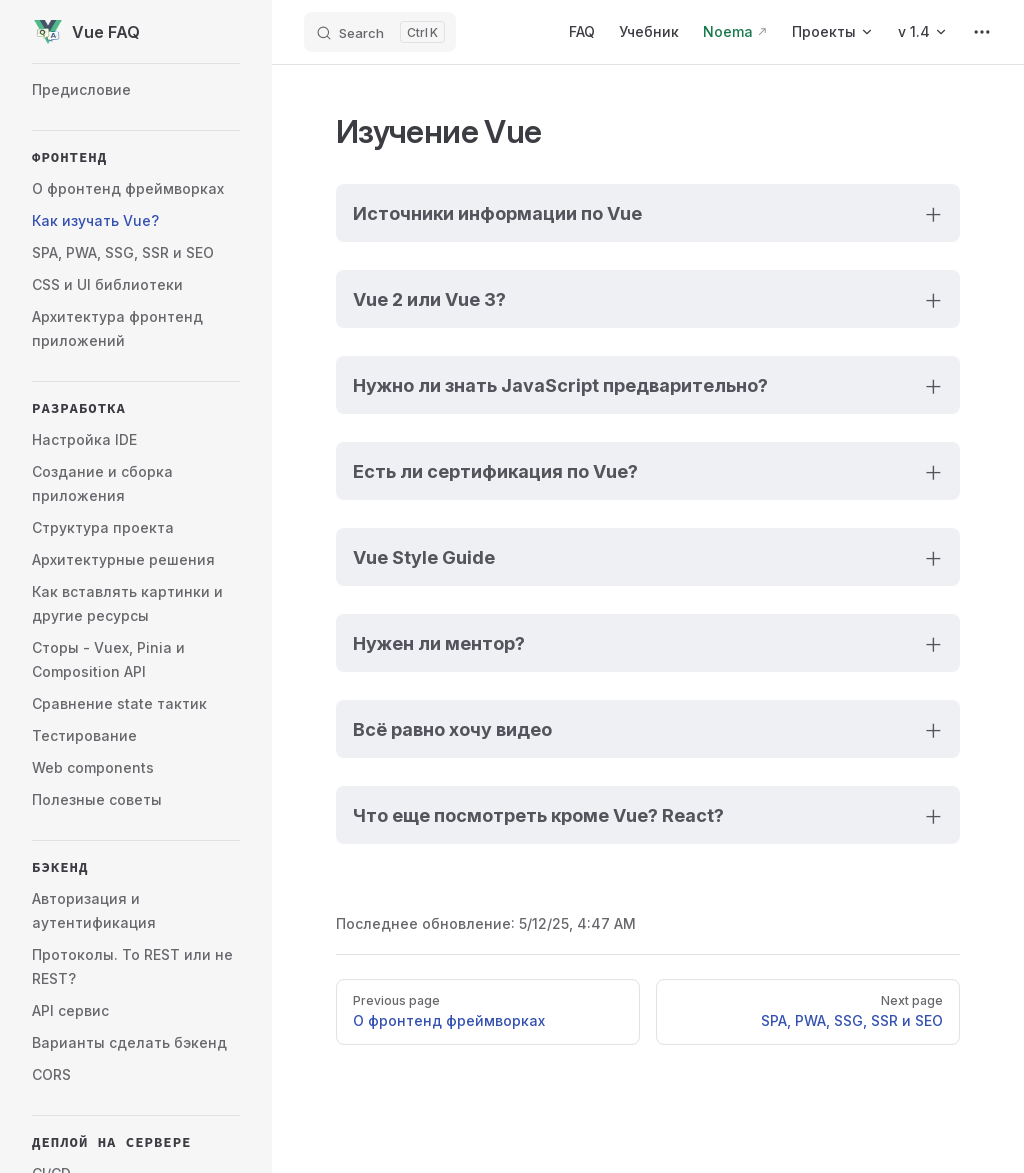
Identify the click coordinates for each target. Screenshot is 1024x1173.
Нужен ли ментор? (439, 643)
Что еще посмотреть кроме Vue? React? (538, 815)
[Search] (380, 32)
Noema (728, 31)
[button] (136, 157)
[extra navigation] (982, 32)
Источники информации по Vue (497, 213)
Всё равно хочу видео (452, 729)
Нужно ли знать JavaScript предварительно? (560, 385)
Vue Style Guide (424, 557)
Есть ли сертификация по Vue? (495, 471)
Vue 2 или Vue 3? (429, 299)
